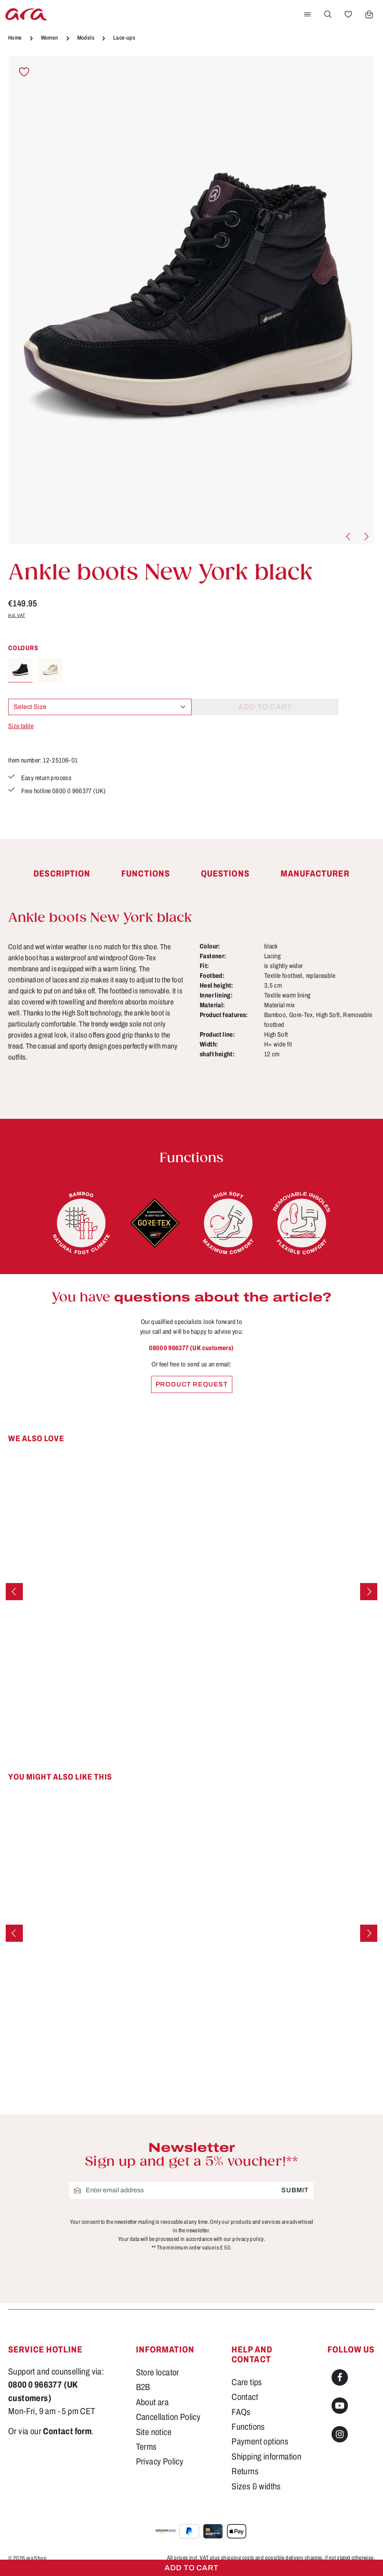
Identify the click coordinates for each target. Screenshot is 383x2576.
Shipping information (266, 2457)
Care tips (247, 2382)
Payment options (260, 2441)
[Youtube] (340, 2405)
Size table (20, 725)
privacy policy (248, 2239)
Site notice (153, 2432)
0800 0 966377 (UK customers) (191, 1347)
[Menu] (307, 14)
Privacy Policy (160, 2461)
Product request (192, 1384)
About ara (152, 2402)
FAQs (241, 2412)
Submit (295, 2190)
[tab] (61, 874)
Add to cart (191, 2568)
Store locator (157, 2372)
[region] (191, 300)
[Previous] (348, 536)
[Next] (365, 536)
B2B (143, 2387)
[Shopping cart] (369, 14)
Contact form (67, 2431)
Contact (245, 2397)
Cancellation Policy (168, 2417)
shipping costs (237, 2558)
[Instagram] (340, 2434)
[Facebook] (340, 2377)
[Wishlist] (348, 14)
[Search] (328, 14)
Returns (245, 2471)
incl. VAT (16, 615)
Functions (248, 2427)
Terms (146, 2447)
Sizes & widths (256, 2486)
